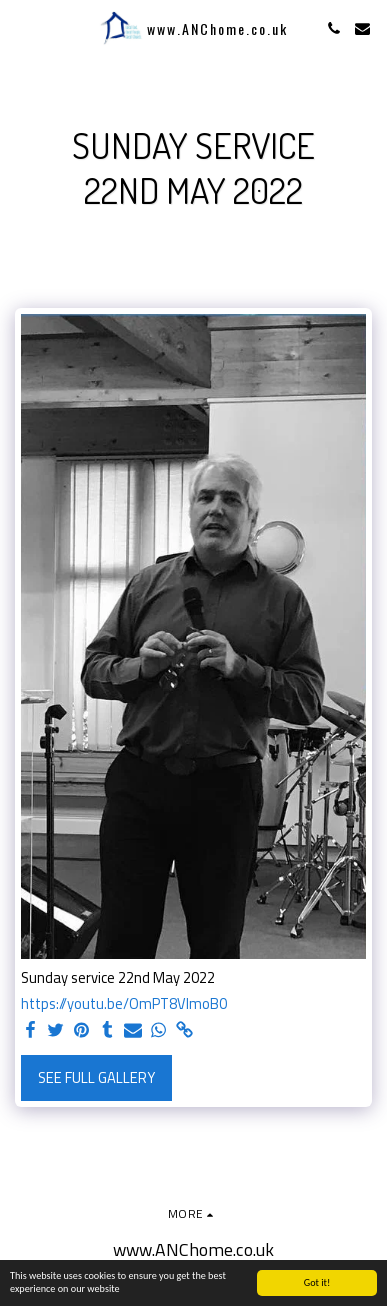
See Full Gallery (96, 1077)
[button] (22, 27)
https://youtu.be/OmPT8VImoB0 (124, 1004)
